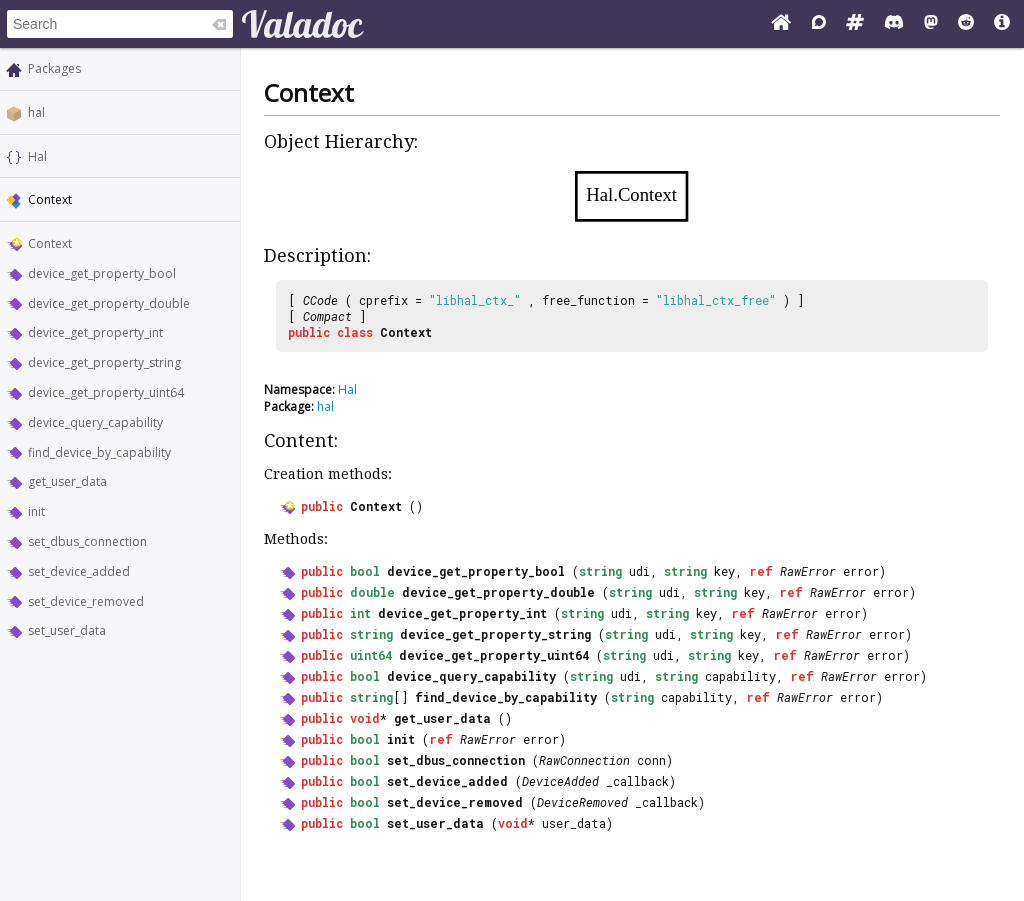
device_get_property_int (95, 332)
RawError (808, 571)
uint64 (371, 655)
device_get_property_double (109, 303)
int (360, 613)
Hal (37, 156)
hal (36, 112)
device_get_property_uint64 (106, 392)
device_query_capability (95, 422)
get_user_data (67, 481)
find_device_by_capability (99, 452)
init (36, 511)
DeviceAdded (560, 781)
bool (365, 571)
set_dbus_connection (87, 541)
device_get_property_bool (102, 273)
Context (50, 243)
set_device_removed (86, 601)
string (600, 571)
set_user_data (67, 630)
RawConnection (584, 760)
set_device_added (79, 571)
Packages (54, 68)
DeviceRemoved (582, 802)
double (372, 592)
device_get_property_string (104, 362)
